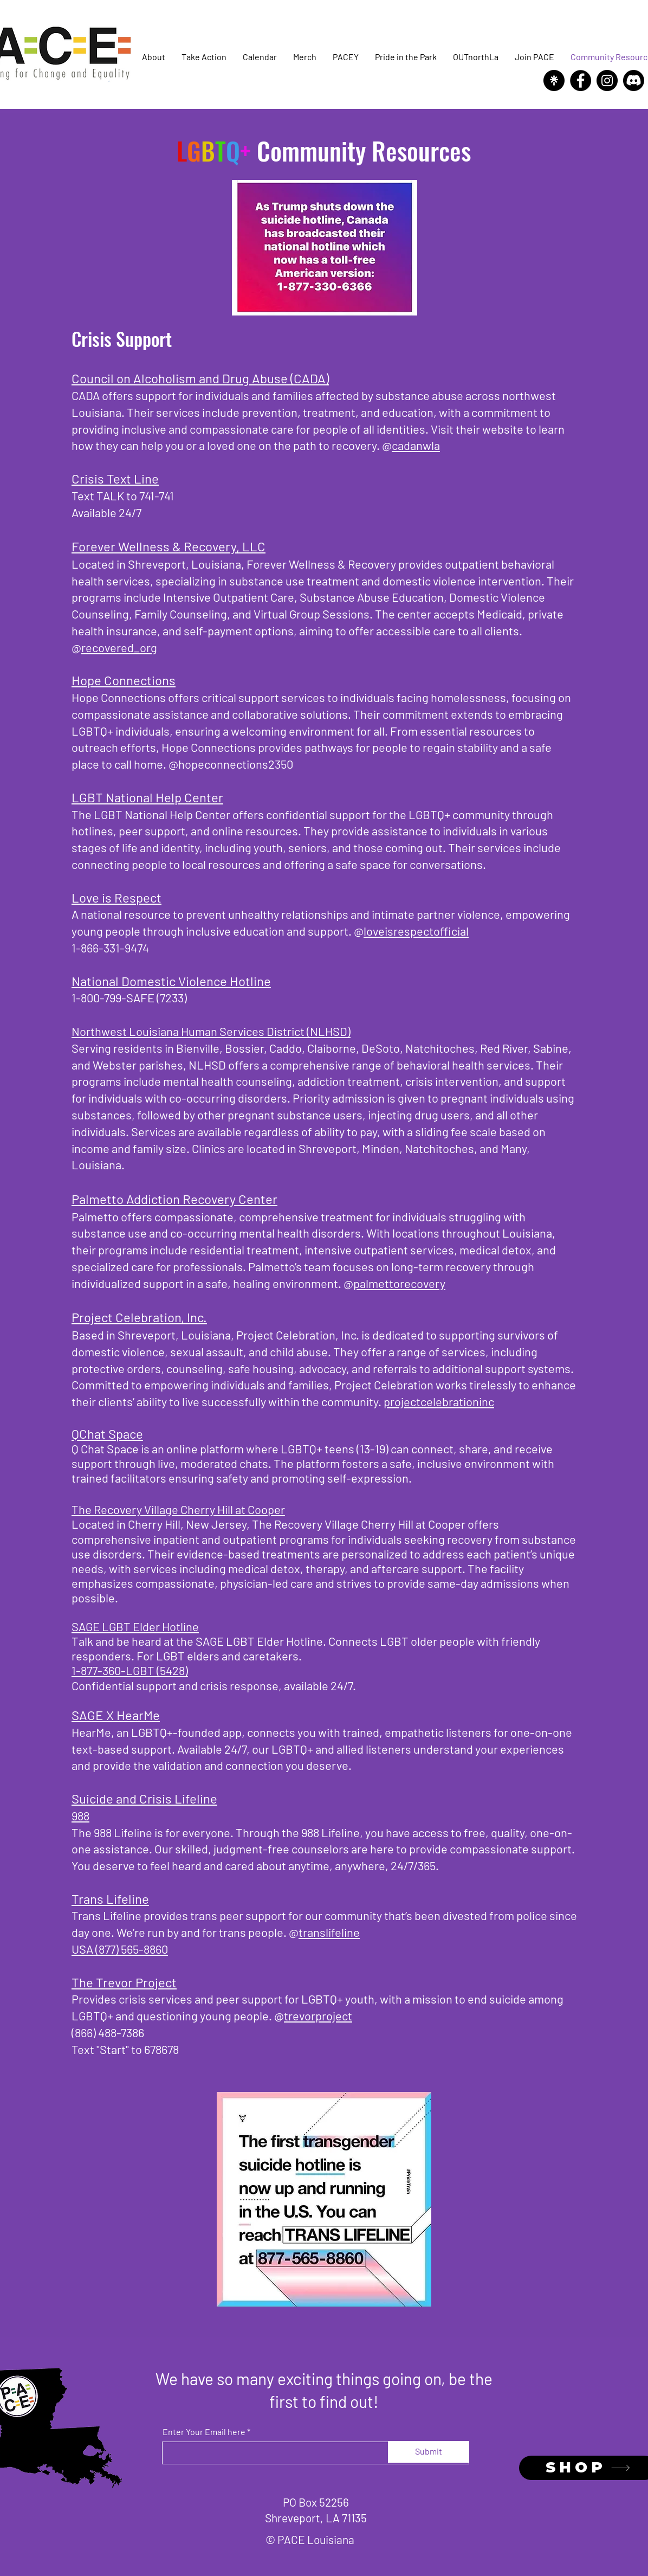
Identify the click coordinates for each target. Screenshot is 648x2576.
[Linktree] (554, 80)
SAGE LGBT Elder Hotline (135, 1626)
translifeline (329, 1932)
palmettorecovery (399, 1283)
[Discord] (633, 80)
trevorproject (318, 2015)
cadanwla (416, 445)
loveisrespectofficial (416, 931)
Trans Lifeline (110, 1899)
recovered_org (119, 647)
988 (80, 1815)
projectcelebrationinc (439, 1401)
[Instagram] (607, 80)
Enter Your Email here (204, 2431)
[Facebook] (580, 80)
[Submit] (428, 2452)
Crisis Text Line (115, 478)
